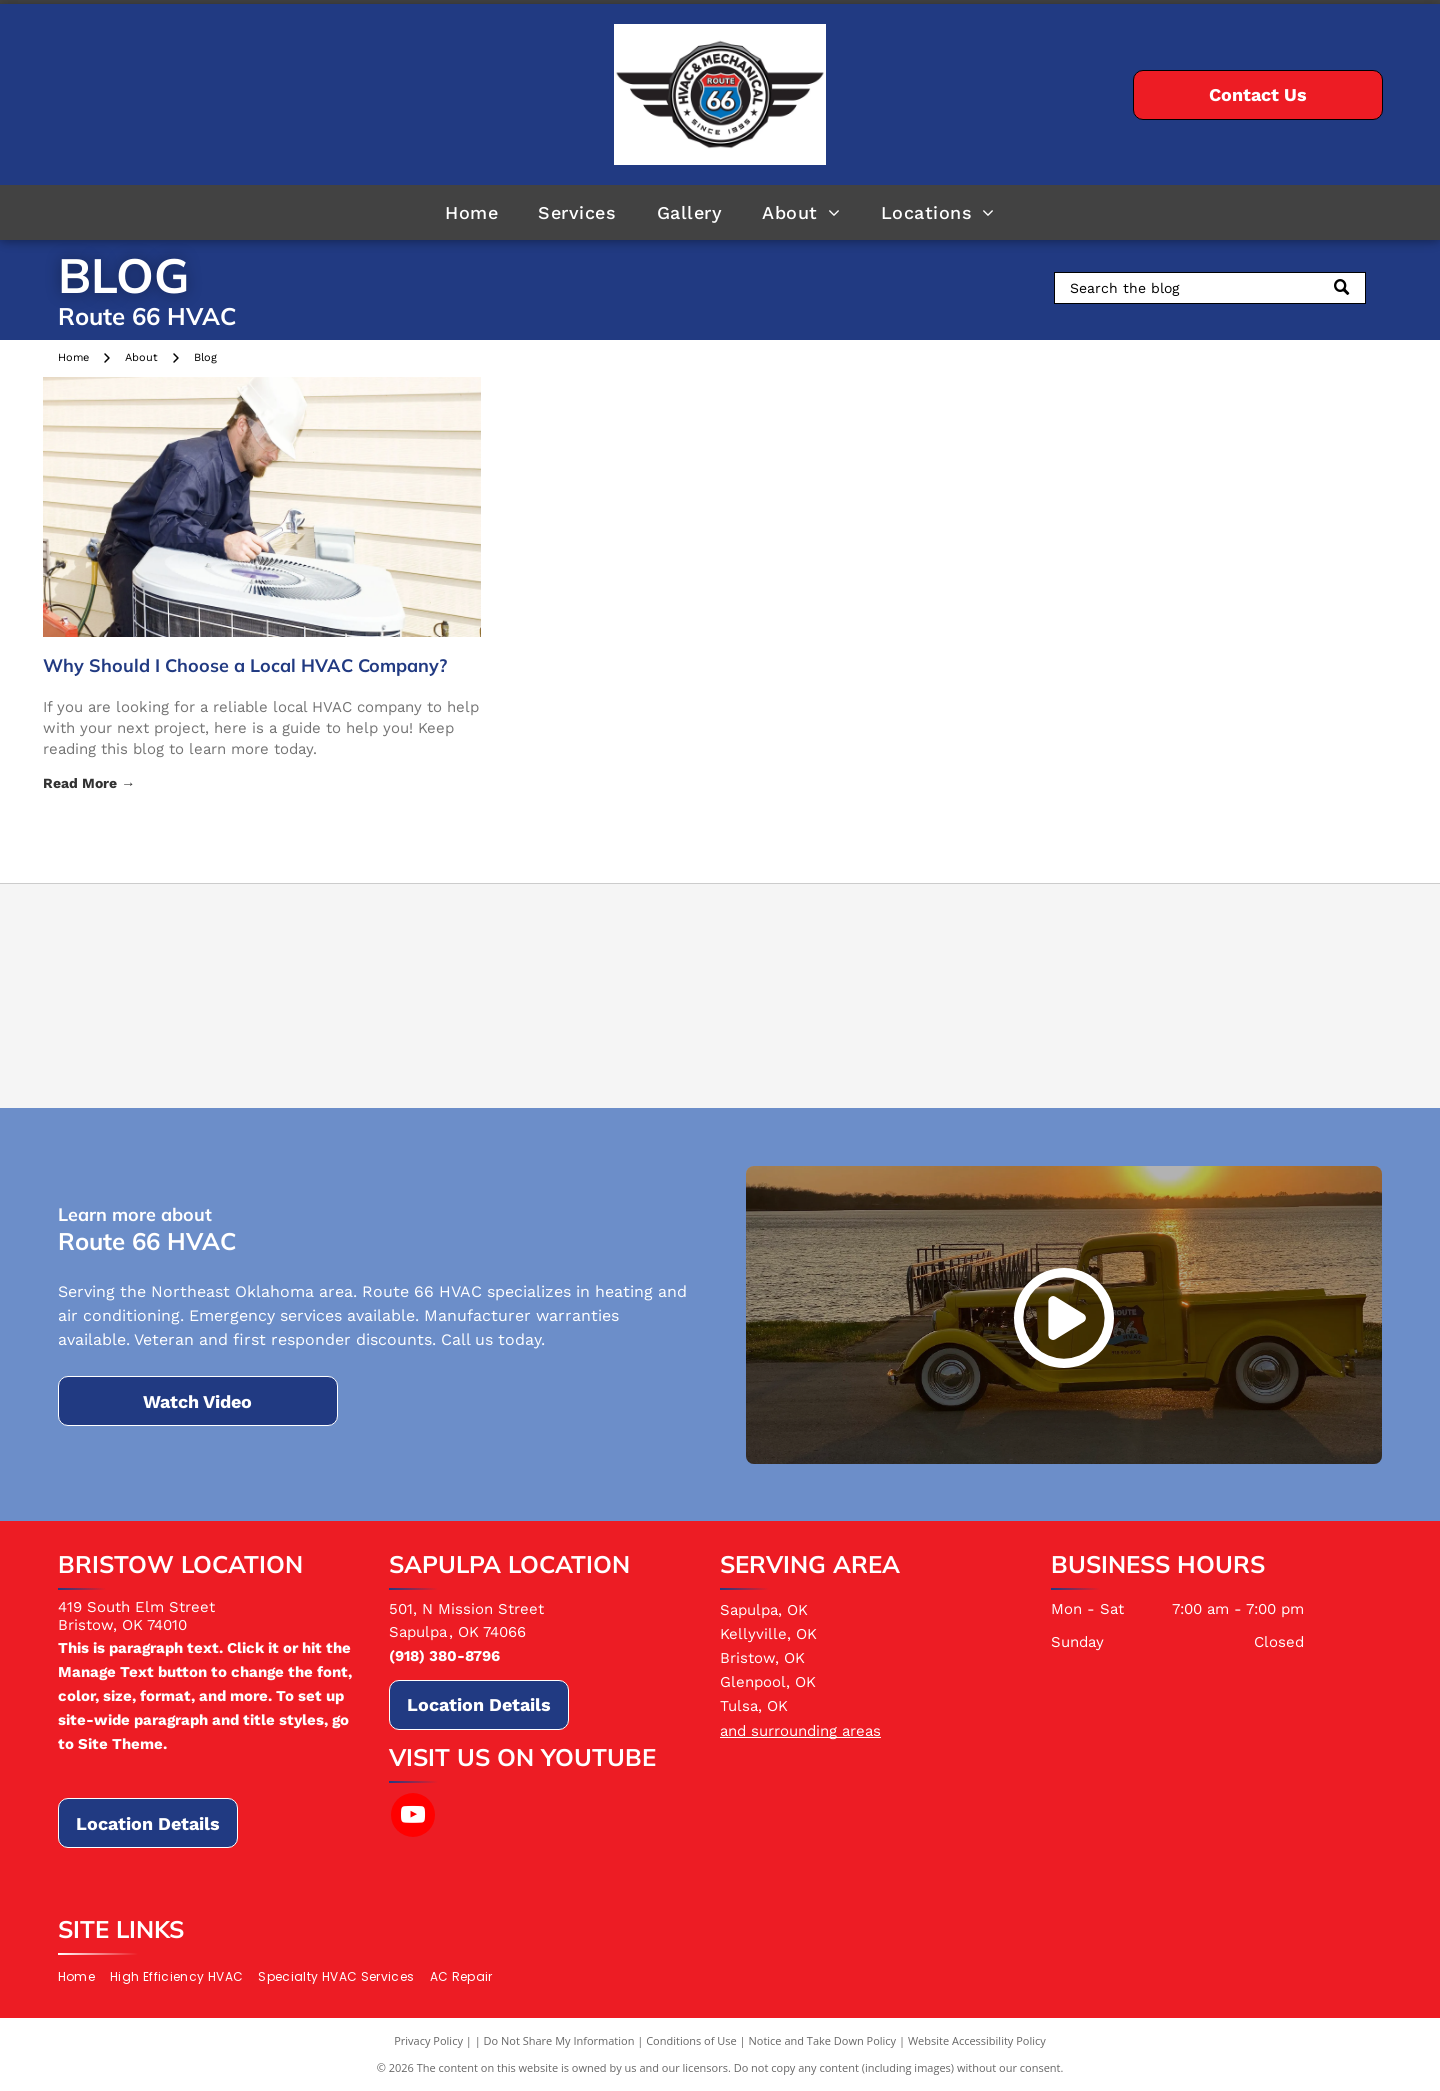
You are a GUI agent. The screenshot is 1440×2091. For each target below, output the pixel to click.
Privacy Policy (428, 2040)
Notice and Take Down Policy (823, 2040)
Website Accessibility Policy (977, 2040)
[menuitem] (471, 212)
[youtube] (413, 1817)
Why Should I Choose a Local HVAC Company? (245, 665)
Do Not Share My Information (559, 2040)
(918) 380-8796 (444, 1656)
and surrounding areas (800, 1731)
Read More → (89, 783)
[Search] (1210, 288)
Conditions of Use (691, 2040)
